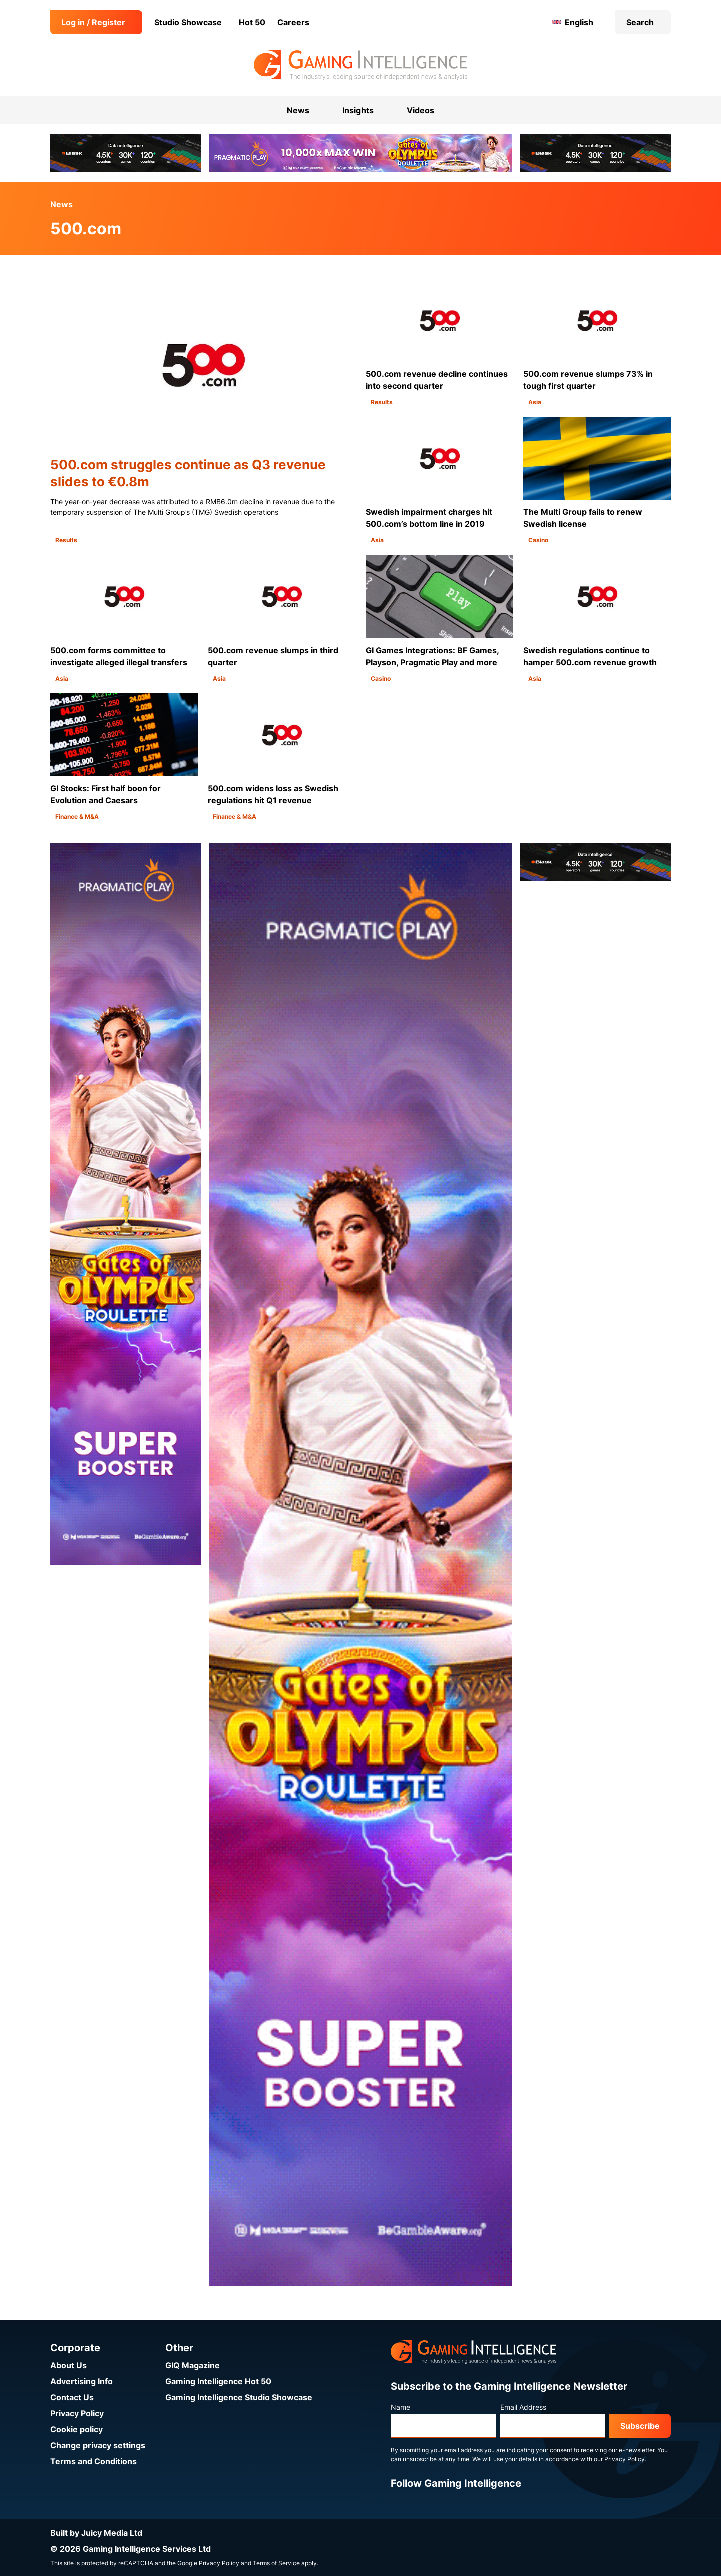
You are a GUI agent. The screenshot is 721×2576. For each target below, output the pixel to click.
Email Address (523, 2407)
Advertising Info (81, 2381)
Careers (293, 22)
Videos (420, 110)
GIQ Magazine (192, 2365)
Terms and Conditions (93, 2461)
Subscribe (640, 2426)
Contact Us (72, 2397)
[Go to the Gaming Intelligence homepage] (360, 65)
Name (400, 2407)
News (61, 204)
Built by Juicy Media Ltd (96, 2533)
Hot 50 (252, 22)
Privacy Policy (77, 2413)
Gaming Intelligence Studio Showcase (238, 2397)
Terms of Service (276, 2563)
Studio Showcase (188, 22)
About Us (68, 2365)
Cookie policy (76, 2429)
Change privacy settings (97, 2445)
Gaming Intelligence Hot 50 (218, 2381)
